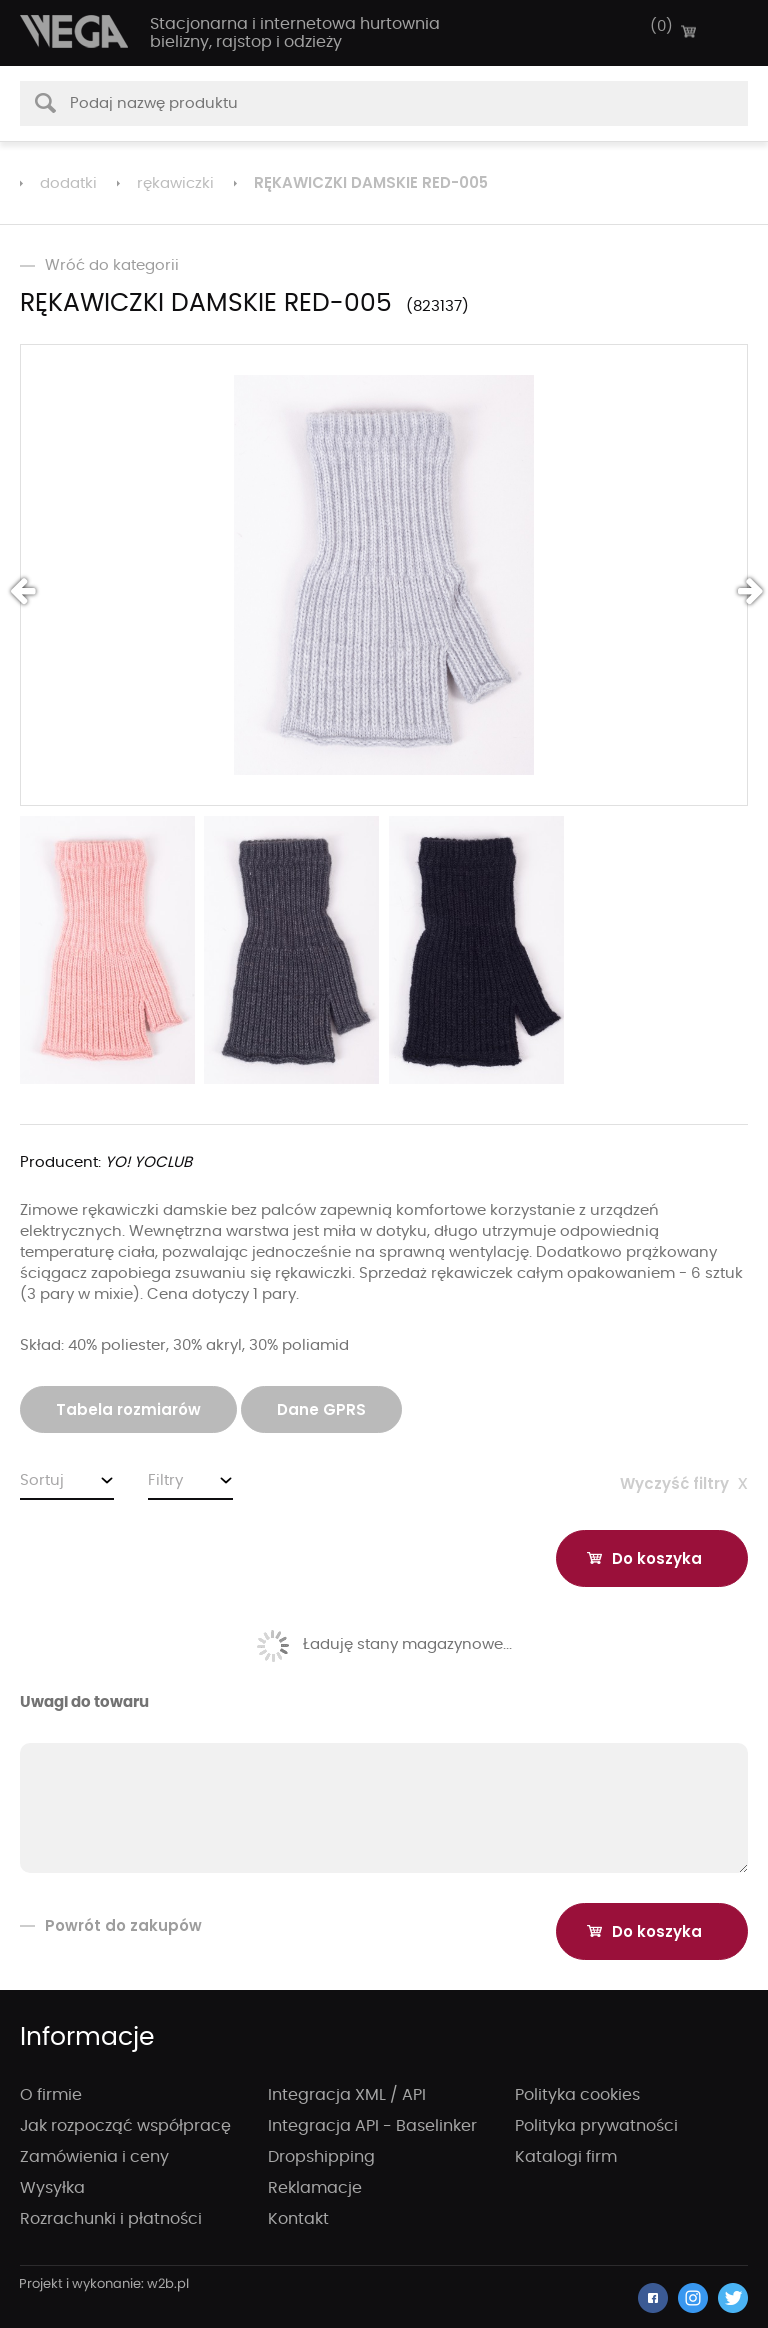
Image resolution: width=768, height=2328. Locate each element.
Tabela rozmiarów (128, 1409)
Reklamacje (315, 2188)
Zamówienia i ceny (94, 2157)
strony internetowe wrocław (104, 2285)
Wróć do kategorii (99, 265)
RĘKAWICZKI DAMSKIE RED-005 (371, 182)
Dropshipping (321, 2157)
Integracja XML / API (347, 2095)
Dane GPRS (321, 1409)
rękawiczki (175, 183)
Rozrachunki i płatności (111, 2219)
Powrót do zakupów (111, 1925)
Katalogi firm (566, 2157)
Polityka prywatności (596, 2126)
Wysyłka (52, 2188)
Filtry (165, 1480)
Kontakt (298, 2219)
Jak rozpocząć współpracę (125, 2126)
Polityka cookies (577, 2095)
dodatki (68, 183)
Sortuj (42, 1480)
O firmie (51, 2095)
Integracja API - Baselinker (372, 2126)
